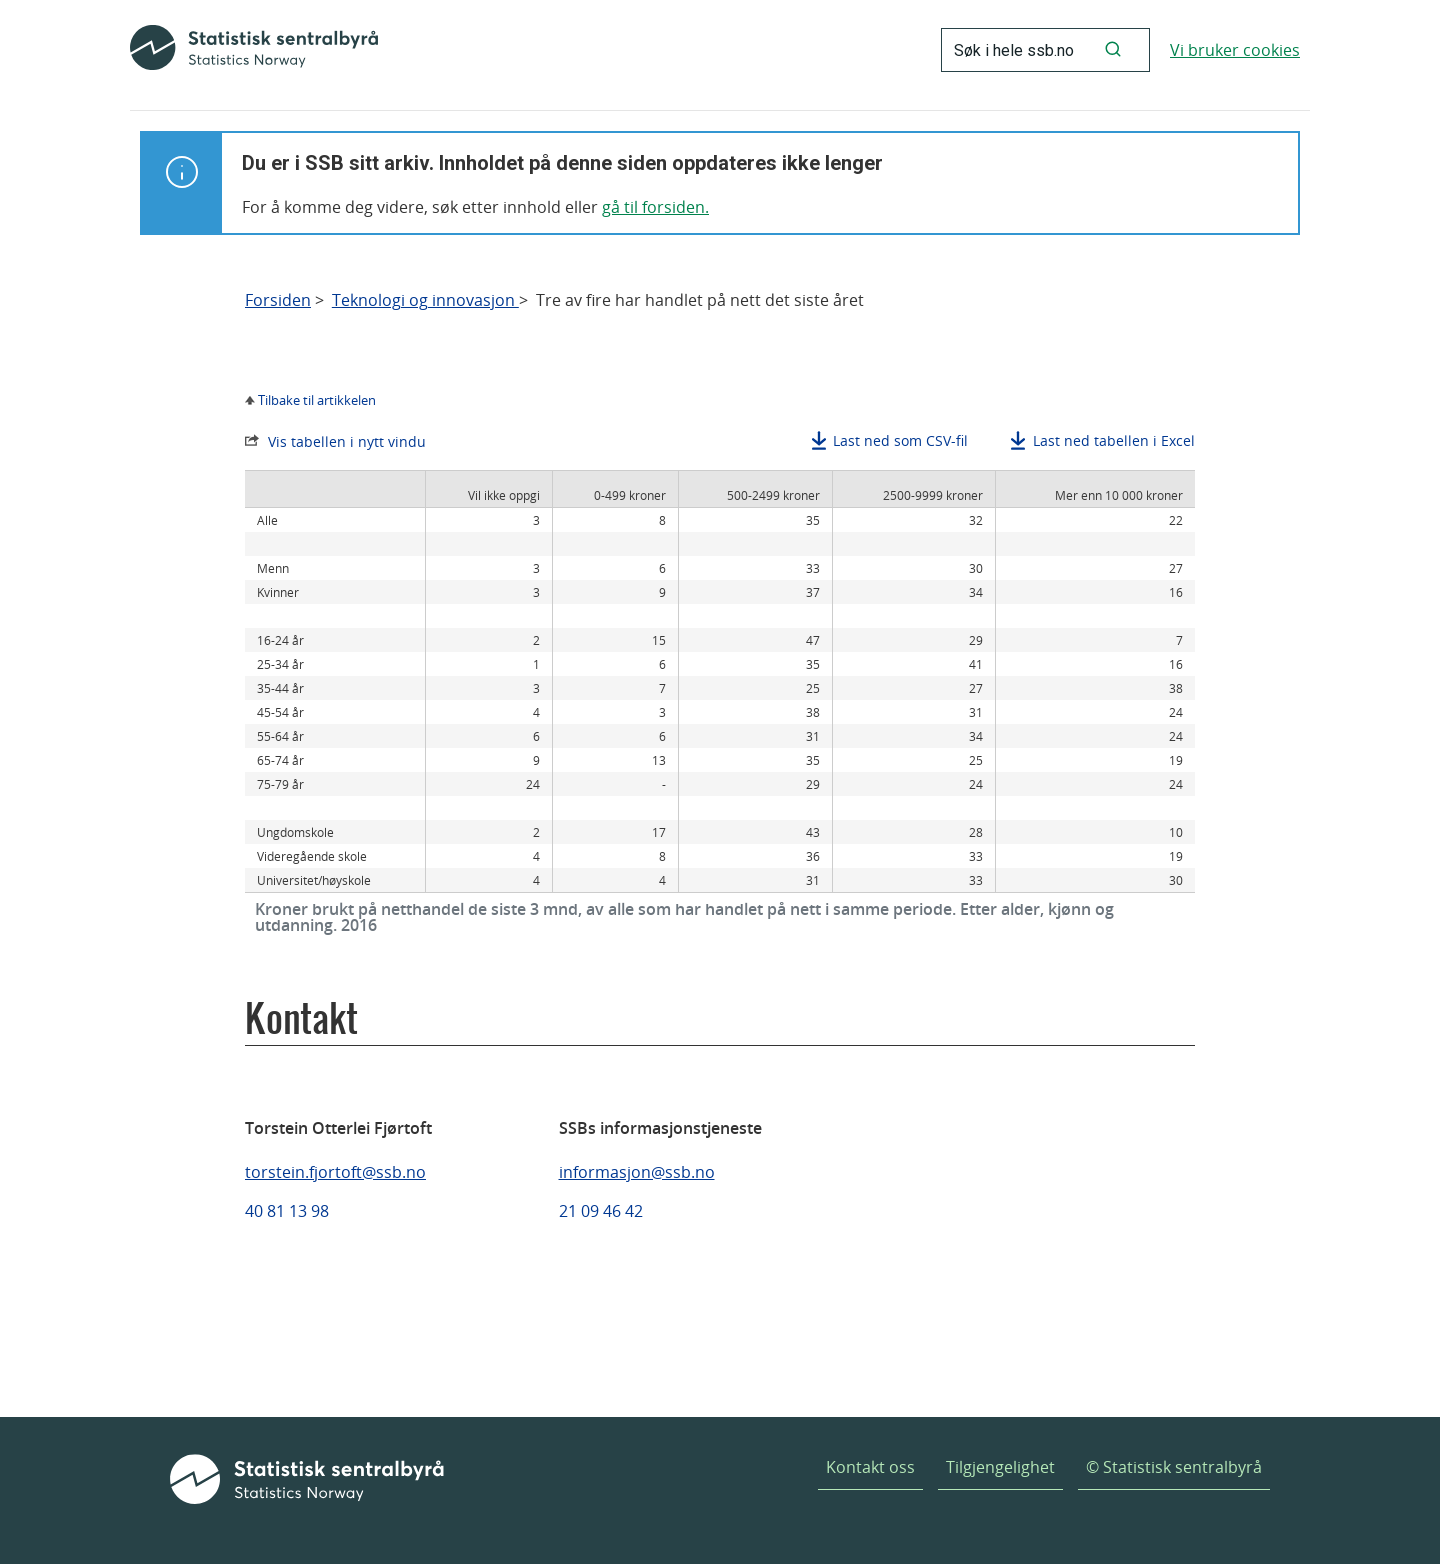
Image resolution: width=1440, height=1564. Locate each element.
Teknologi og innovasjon (425, 300)
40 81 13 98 (287, 1211)
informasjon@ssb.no (637, 1172)
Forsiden (278, 300)
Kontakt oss (870, 1467)
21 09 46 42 (601, 1211)
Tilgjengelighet (1000, 1467)
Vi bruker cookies (1235, 50)
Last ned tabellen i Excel (1114, 440)
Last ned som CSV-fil (900, 440)
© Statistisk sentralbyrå (1174, 1467)
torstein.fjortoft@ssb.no (335, 1172)
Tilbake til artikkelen (317, 400)
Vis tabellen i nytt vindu (347, 441)
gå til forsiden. (655, 207)
